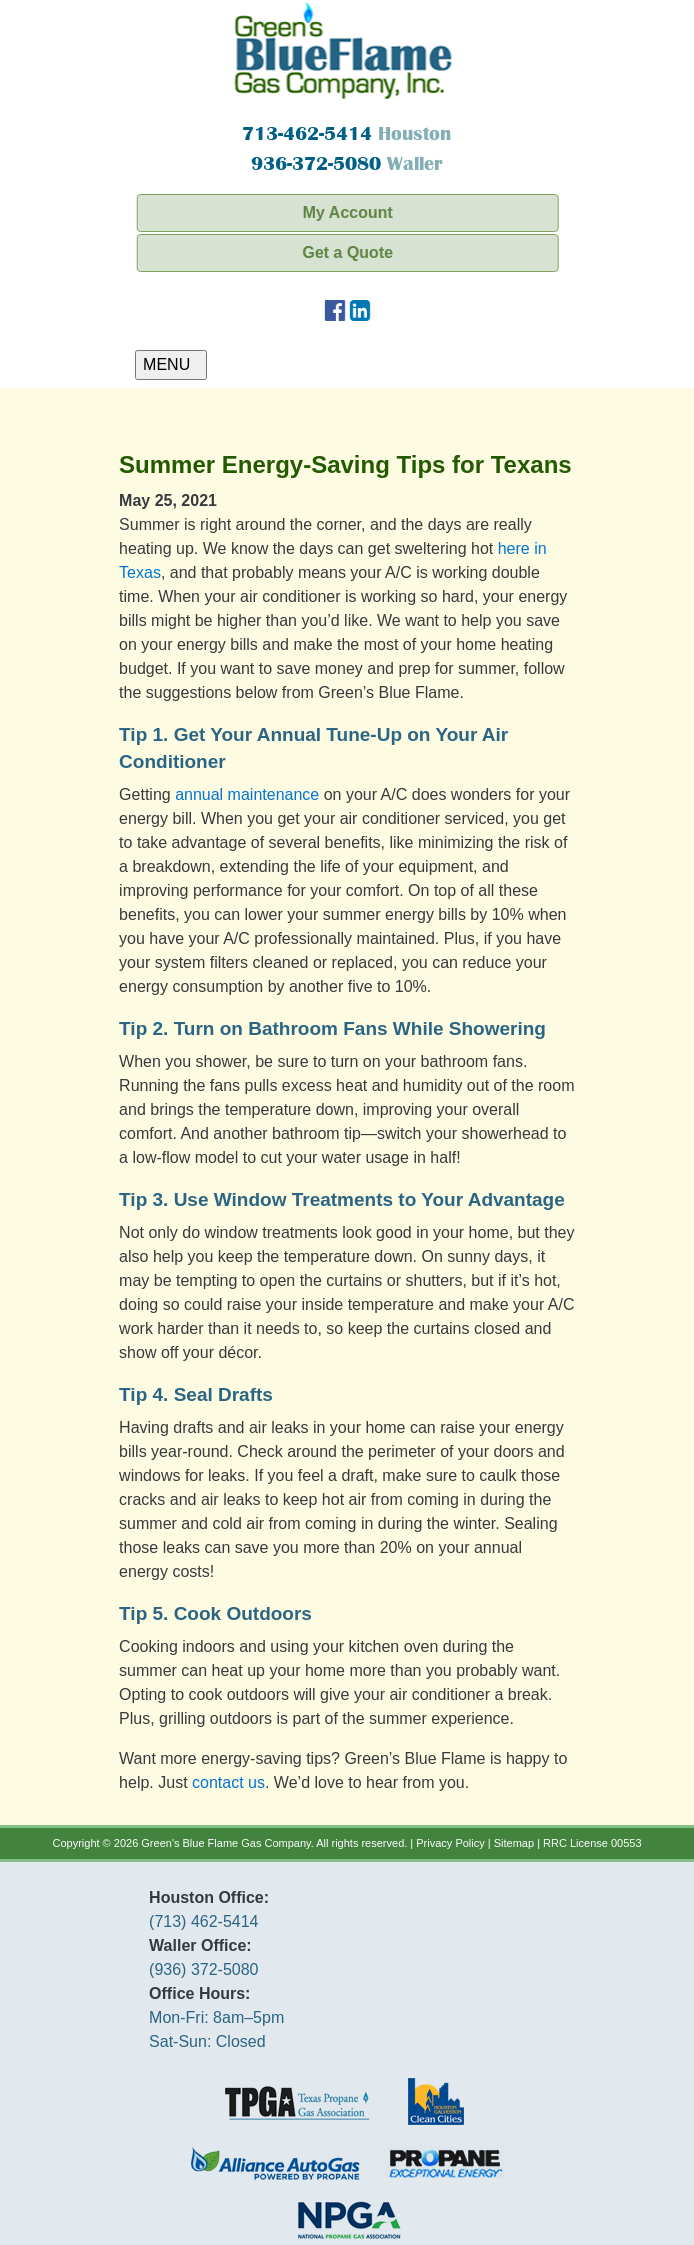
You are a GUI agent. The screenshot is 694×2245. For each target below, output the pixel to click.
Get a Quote (353, 252)
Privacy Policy (450, 1843)
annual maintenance (247, 794)
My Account (353, 212)
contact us (228, 1782)
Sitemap (514, 1843)
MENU (171, 364)
